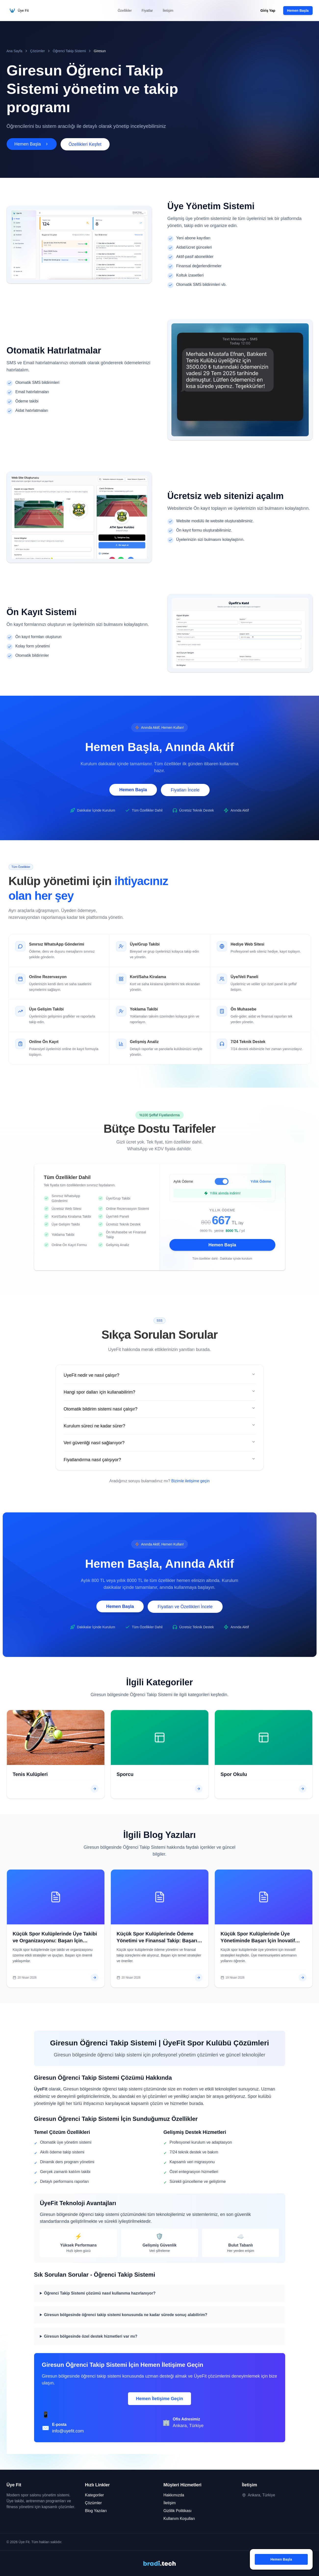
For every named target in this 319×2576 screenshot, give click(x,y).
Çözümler (37, 51)
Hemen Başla (298, 10)
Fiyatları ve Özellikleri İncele (185, 1606)
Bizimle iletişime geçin (190, 1481)
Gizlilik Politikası (178, 2511)
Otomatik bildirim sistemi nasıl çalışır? (159, 1408)
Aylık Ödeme (183, 1181)
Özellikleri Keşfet (85, 144)
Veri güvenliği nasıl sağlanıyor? (159, 1442)
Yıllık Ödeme (260, 1181)
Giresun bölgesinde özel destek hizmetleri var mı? (90, 2336)
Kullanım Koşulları (179, 2518)
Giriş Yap (267, 10)
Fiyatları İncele (185, 790)
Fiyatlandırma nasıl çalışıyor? (159, 1459)
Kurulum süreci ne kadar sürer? (159, 1425)
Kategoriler (94, 2495)
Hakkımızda (174, 2495)
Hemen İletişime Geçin (159, 2398)
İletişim (170, 2503)
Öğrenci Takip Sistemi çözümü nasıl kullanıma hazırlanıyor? (99, 2293)
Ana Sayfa (15, 51)
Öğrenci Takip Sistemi (69, 51)
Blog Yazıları (96, 2511)
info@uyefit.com (68, 2431)
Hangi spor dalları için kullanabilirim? (159, 1392)
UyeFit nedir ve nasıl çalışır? (159, 1375)
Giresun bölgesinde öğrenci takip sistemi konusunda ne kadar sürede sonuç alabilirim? (125, 2315)
